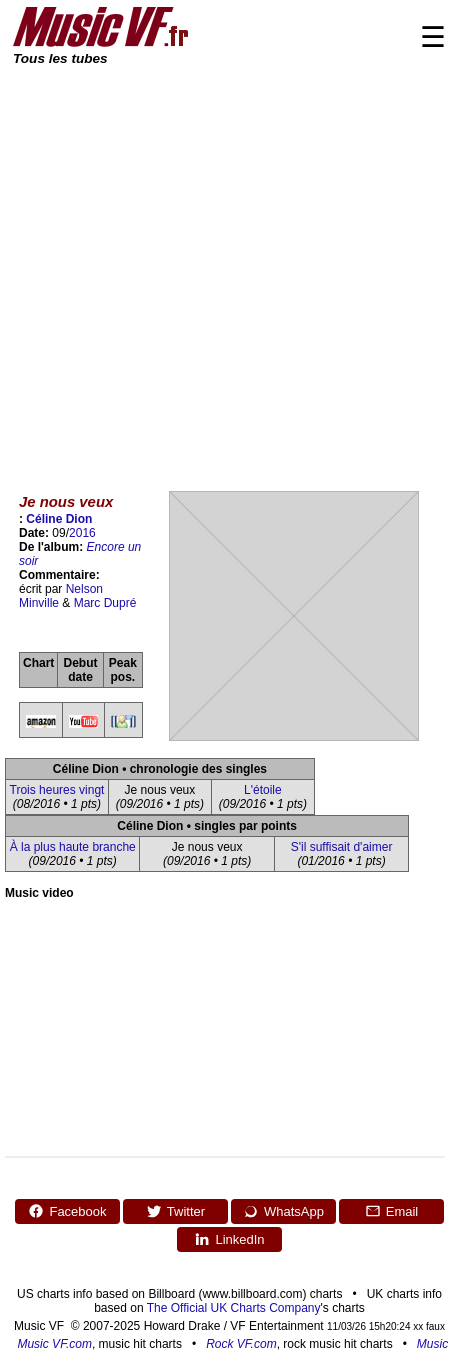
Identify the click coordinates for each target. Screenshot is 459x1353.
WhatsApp (283, 1211)
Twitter (175, 1211)
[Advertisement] (187, 265)
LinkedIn (229, 1239)
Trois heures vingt (57, 790)
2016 (82, 533)
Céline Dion (59, 519)
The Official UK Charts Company (234, 1308)
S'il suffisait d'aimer (342, 847)
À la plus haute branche (73, 847)
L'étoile (263, 790)
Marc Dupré (105, 603)
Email (392, 1211)
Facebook (67, 1211)
